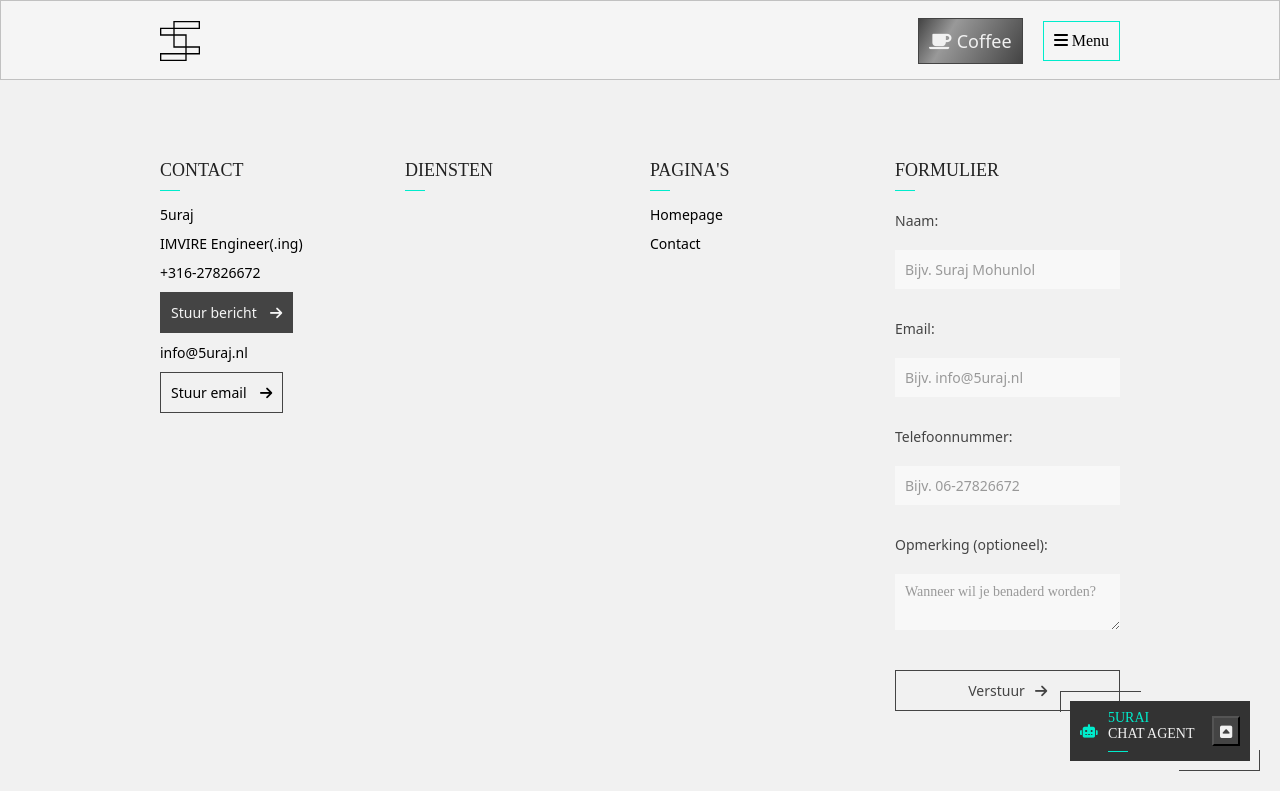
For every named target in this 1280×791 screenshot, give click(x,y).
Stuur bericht (215, 312)
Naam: (916, 220)
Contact (675, 243)
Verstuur (996, 690)
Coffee (970, 41)
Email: (915, 328)
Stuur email (210, 392)
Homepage (686, 214)
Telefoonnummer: (954, 436)
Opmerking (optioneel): (971, 544)
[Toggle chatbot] (1226, 731)
